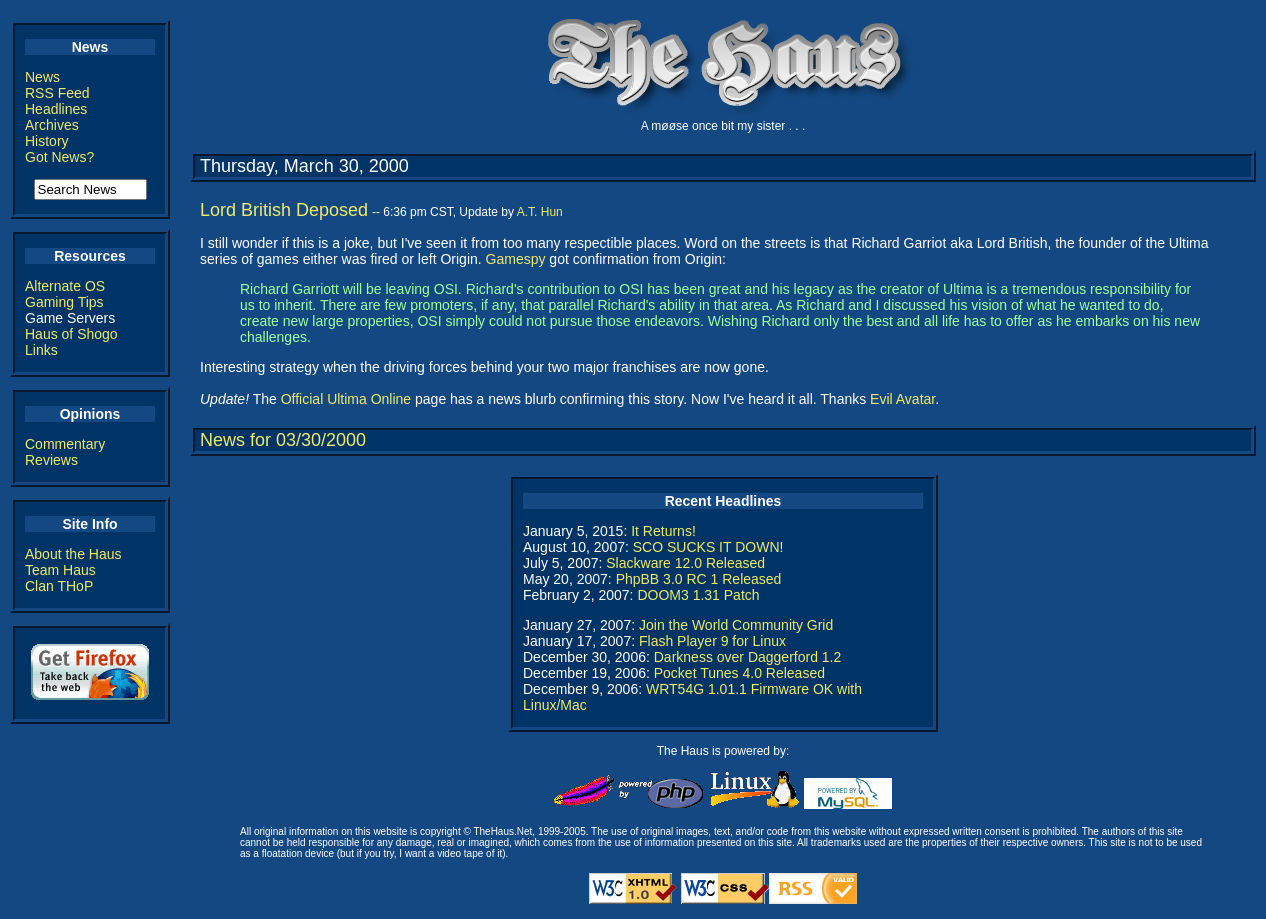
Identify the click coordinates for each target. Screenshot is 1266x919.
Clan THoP (59, 586)
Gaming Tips (64, 302)
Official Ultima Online (346, 399)
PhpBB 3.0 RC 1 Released (699, 579)
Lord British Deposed (284, 210)
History (47, 141)
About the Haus (73, 554)
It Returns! (663, 531)
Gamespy (516, 259)
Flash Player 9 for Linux (712, 641)
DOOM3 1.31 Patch (698, 595)
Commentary (65, 444)
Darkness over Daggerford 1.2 (748, 657)
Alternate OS (65, 286)
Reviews (51, 460)
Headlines (56, 109)
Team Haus (60, 570)
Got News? (59, 157)
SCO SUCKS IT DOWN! (708, 547)
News (42, 77)
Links (41, 350)
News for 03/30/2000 (283, 440)
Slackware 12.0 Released (685, 563)
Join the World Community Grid (736, 625)
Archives (52, 125)
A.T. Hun (540, 212)
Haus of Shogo (71, 334)
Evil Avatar (902, 399)
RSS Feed (57, 93)
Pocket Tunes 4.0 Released (739, 673)
